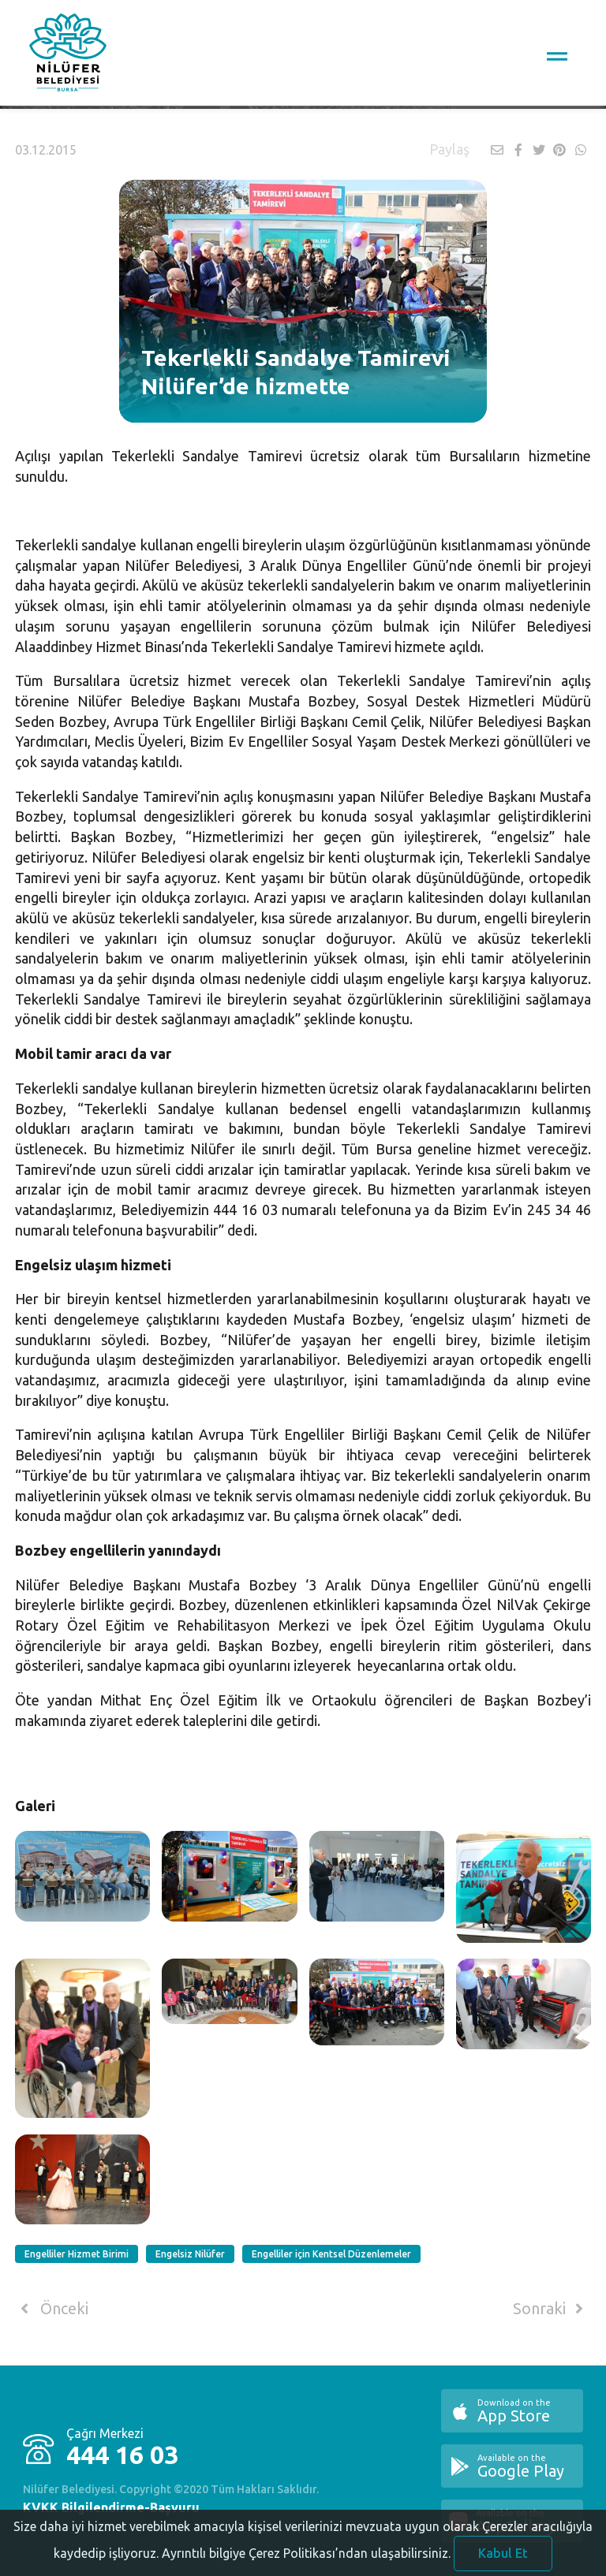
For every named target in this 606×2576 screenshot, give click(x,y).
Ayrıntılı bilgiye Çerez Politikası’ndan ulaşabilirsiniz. (306, 2564)
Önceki (51, 2308)
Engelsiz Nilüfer (190, 2254)
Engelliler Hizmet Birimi (76, 2254)
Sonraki (551, 2308)
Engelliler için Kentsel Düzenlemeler (331, 2254)
